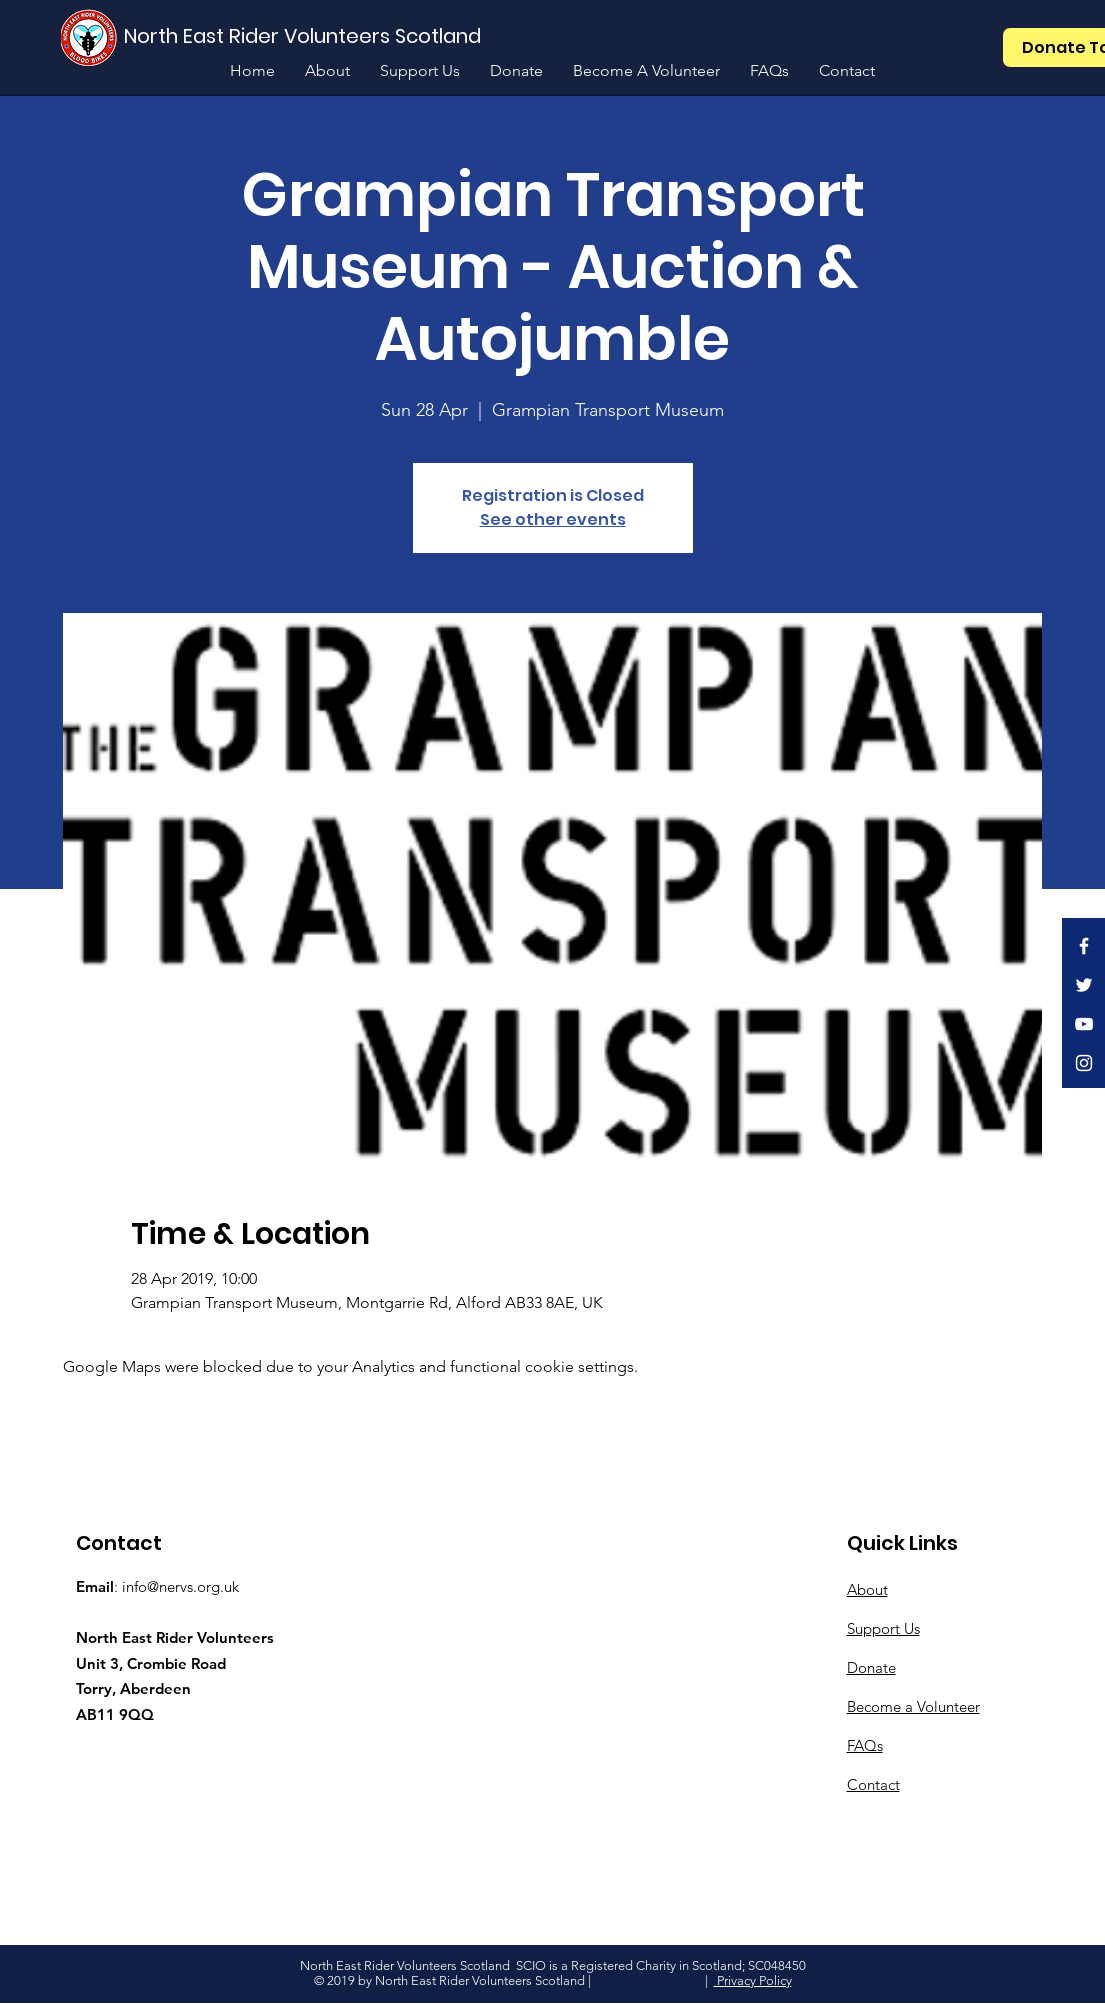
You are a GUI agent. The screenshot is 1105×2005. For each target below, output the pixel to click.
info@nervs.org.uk (180, 1586)
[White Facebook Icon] (1084, 946)
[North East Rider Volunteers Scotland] (305, 35)
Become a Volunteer (913, 1706)
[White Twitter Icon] (1084, 985)
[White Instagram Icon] (1084, 1063)
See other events (553, 519)
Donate (871, 1667)
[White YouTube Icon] (1084, 1024)
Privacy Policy (753, 1980)
